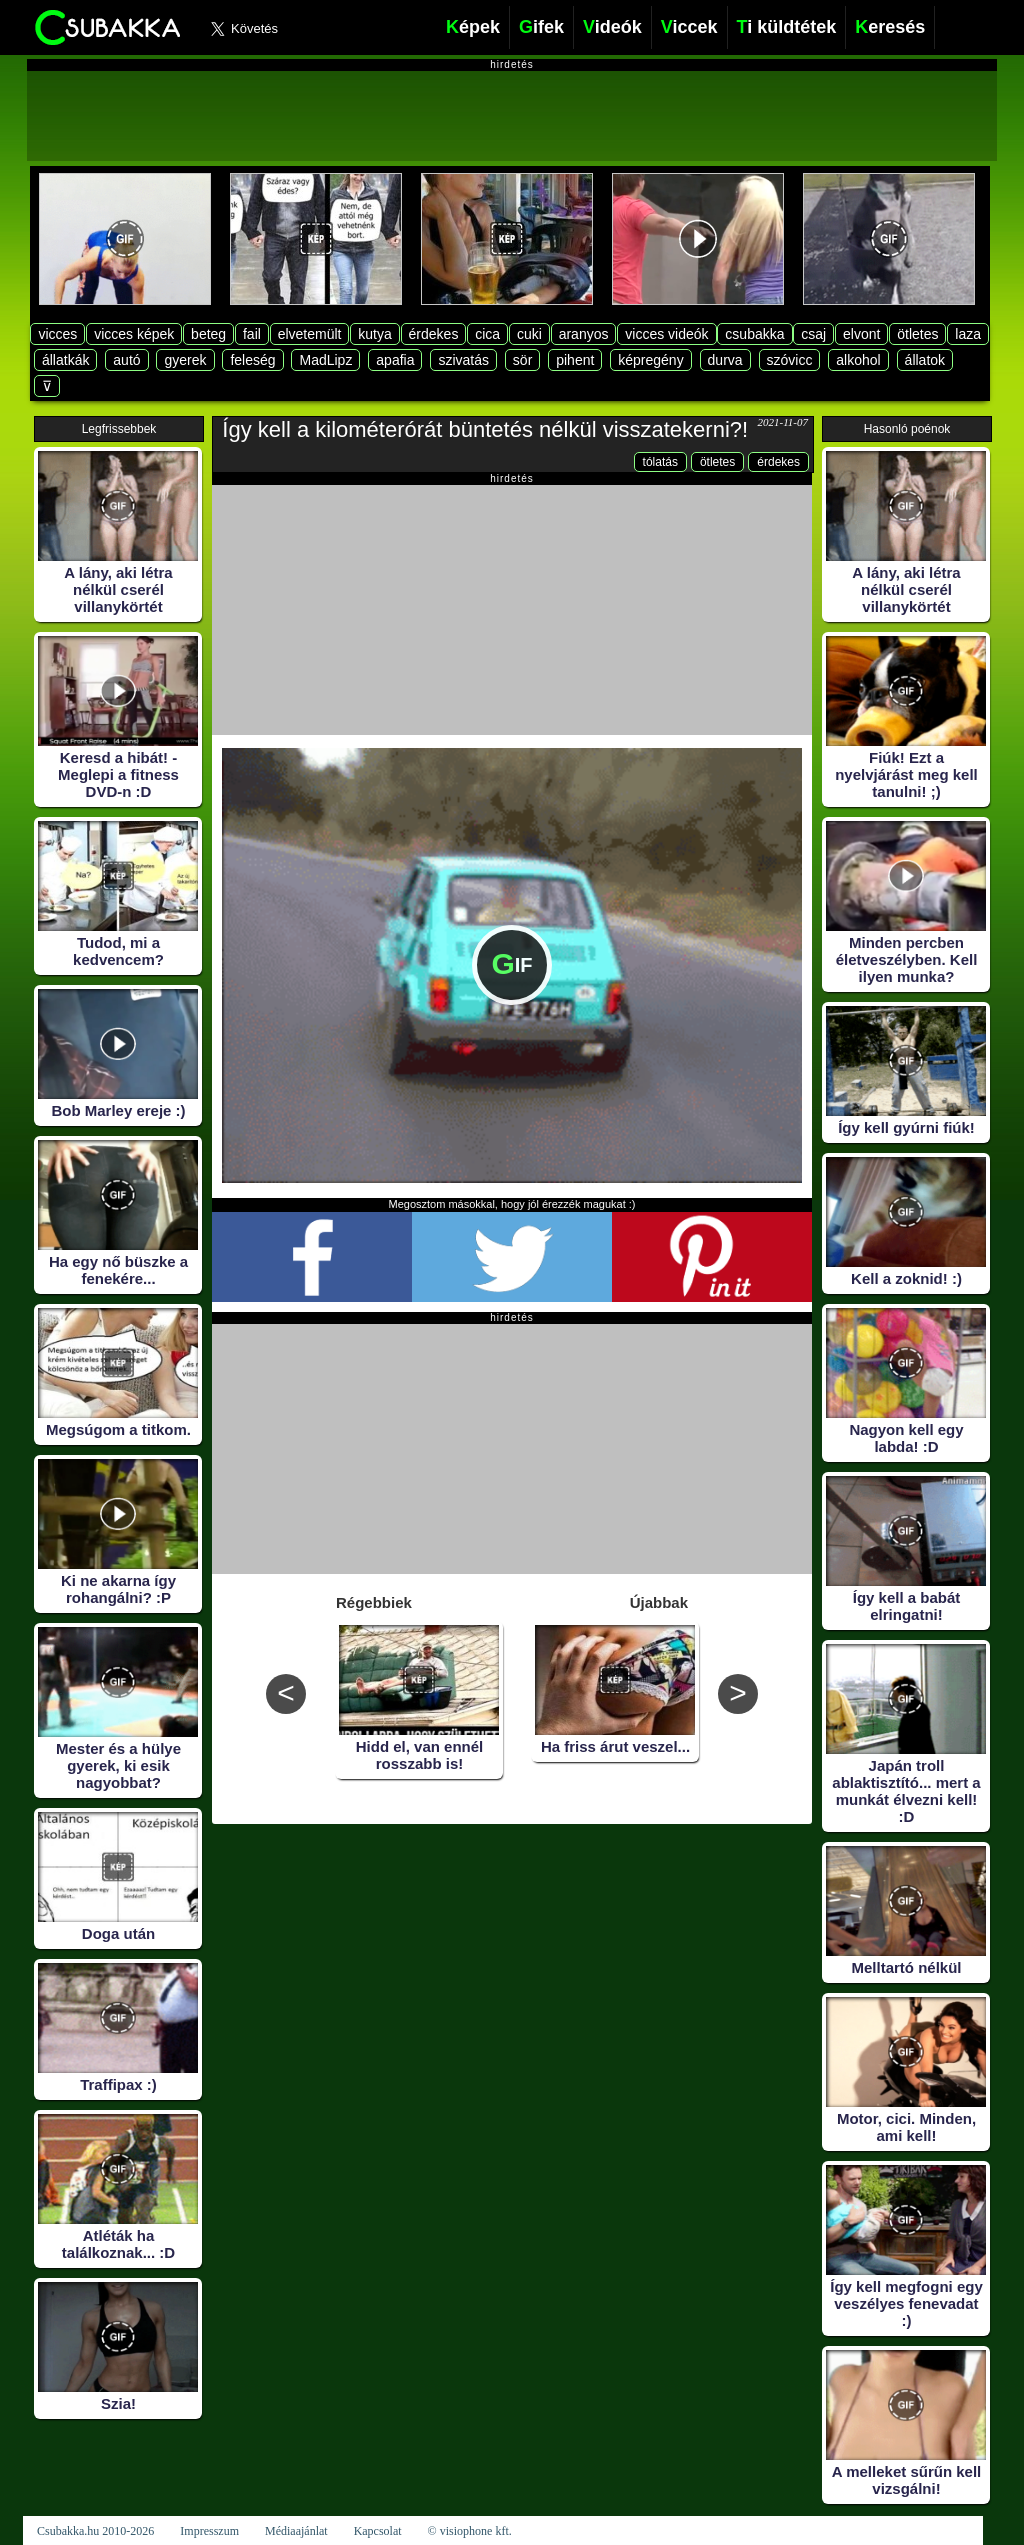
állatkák (65, 360)
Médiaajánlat (296, 2531)
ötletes (917, 334)
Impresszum (209, 2531)
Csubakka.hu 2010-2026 (95, 2531)
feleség (252, 360)
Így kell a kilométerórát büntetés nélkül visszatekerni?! (485, 429)
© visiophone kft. (470, 2531)
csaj (813, 334)
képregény (650, 360)
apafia (395, 360)
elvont (861, 334)
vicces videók (666, 334)
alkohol (858, 360)
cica (487, 334)
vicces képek (134, 334)
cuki (529, 334)
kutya (374, 334)
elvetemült (310, 334)
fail (252, 334)
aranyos (584, 334)
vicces (57, 334)
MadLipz (325, 360)
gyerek (185, 360)
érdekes (434, 334)
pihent (575, 360)
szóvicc (790, 360)
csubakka (754, 334)
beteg (208, 334)
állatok (925, 360)
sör (522, 360)
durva (725, 360)
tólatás (660, 462)
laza (968, 334)
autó (126, 360)
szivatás (463, 360)
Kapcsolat (378, 2531)
